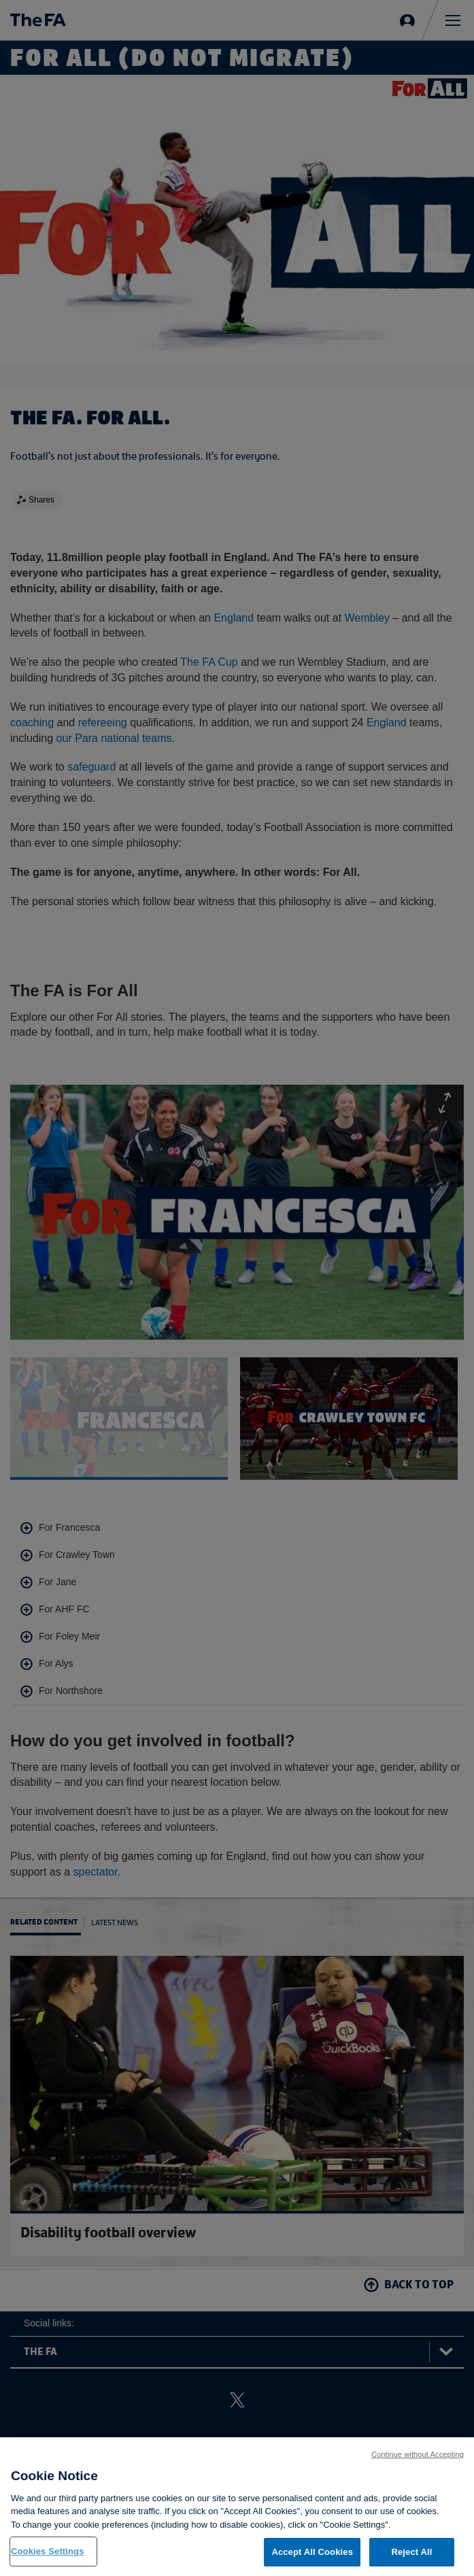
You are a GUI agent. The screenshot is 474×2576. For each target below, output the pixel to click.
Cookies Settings (47, 2560)
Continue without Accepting (417, 2463)
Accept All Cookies (312, 2561)
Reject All (411, 2561)
